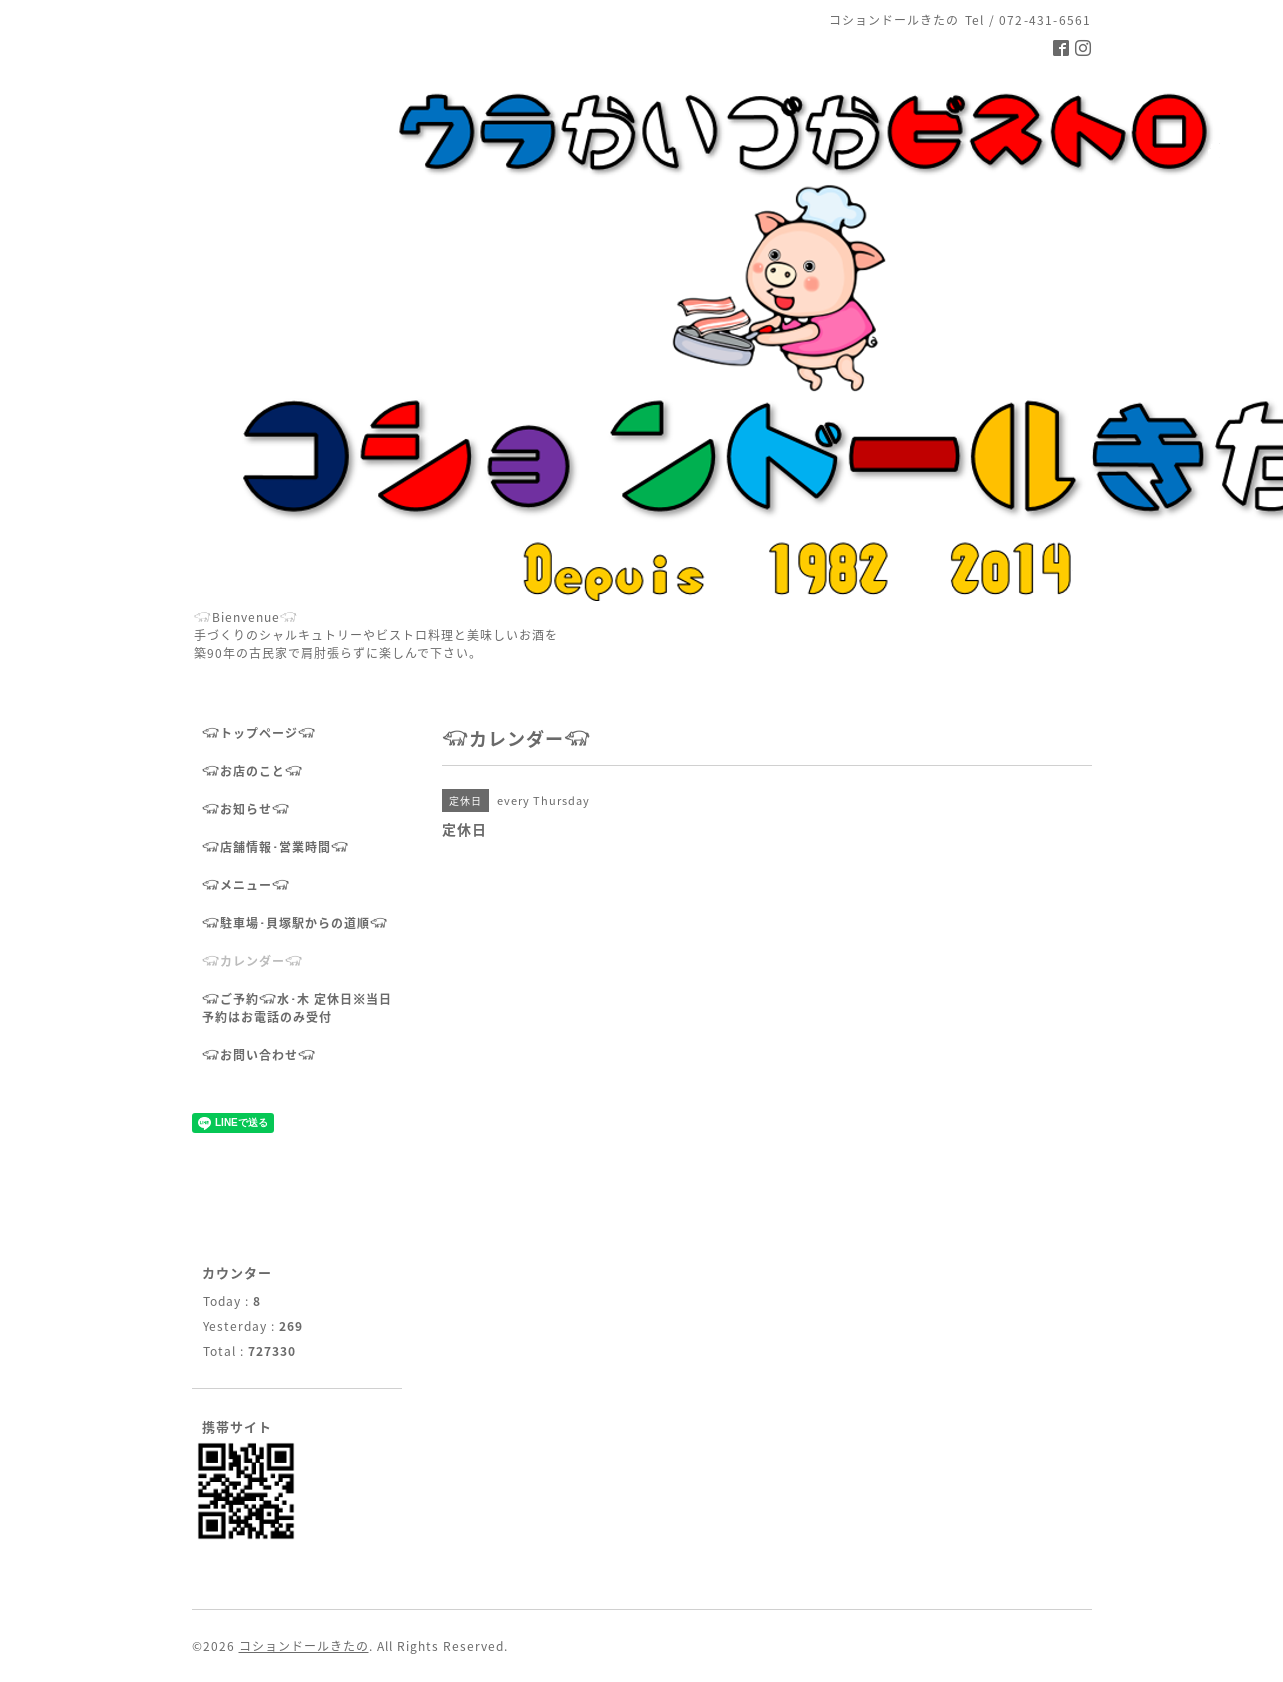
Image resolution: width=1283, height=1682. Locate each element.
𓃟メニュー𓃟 (246, 885)
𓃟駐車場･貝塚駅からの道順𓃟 (295, 923)
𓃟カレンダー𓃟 (252, 961)
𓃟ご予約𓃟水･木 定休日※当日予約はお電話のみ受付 (297, 1008)
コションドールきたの (304, 1646)
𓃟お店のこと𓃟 (252, 771)
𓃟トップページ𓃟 (259, 733)
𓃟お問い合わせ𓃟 (259, 1055)
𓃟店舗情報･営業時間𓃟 (275, 847)
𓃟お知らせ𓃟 (246, 809)
